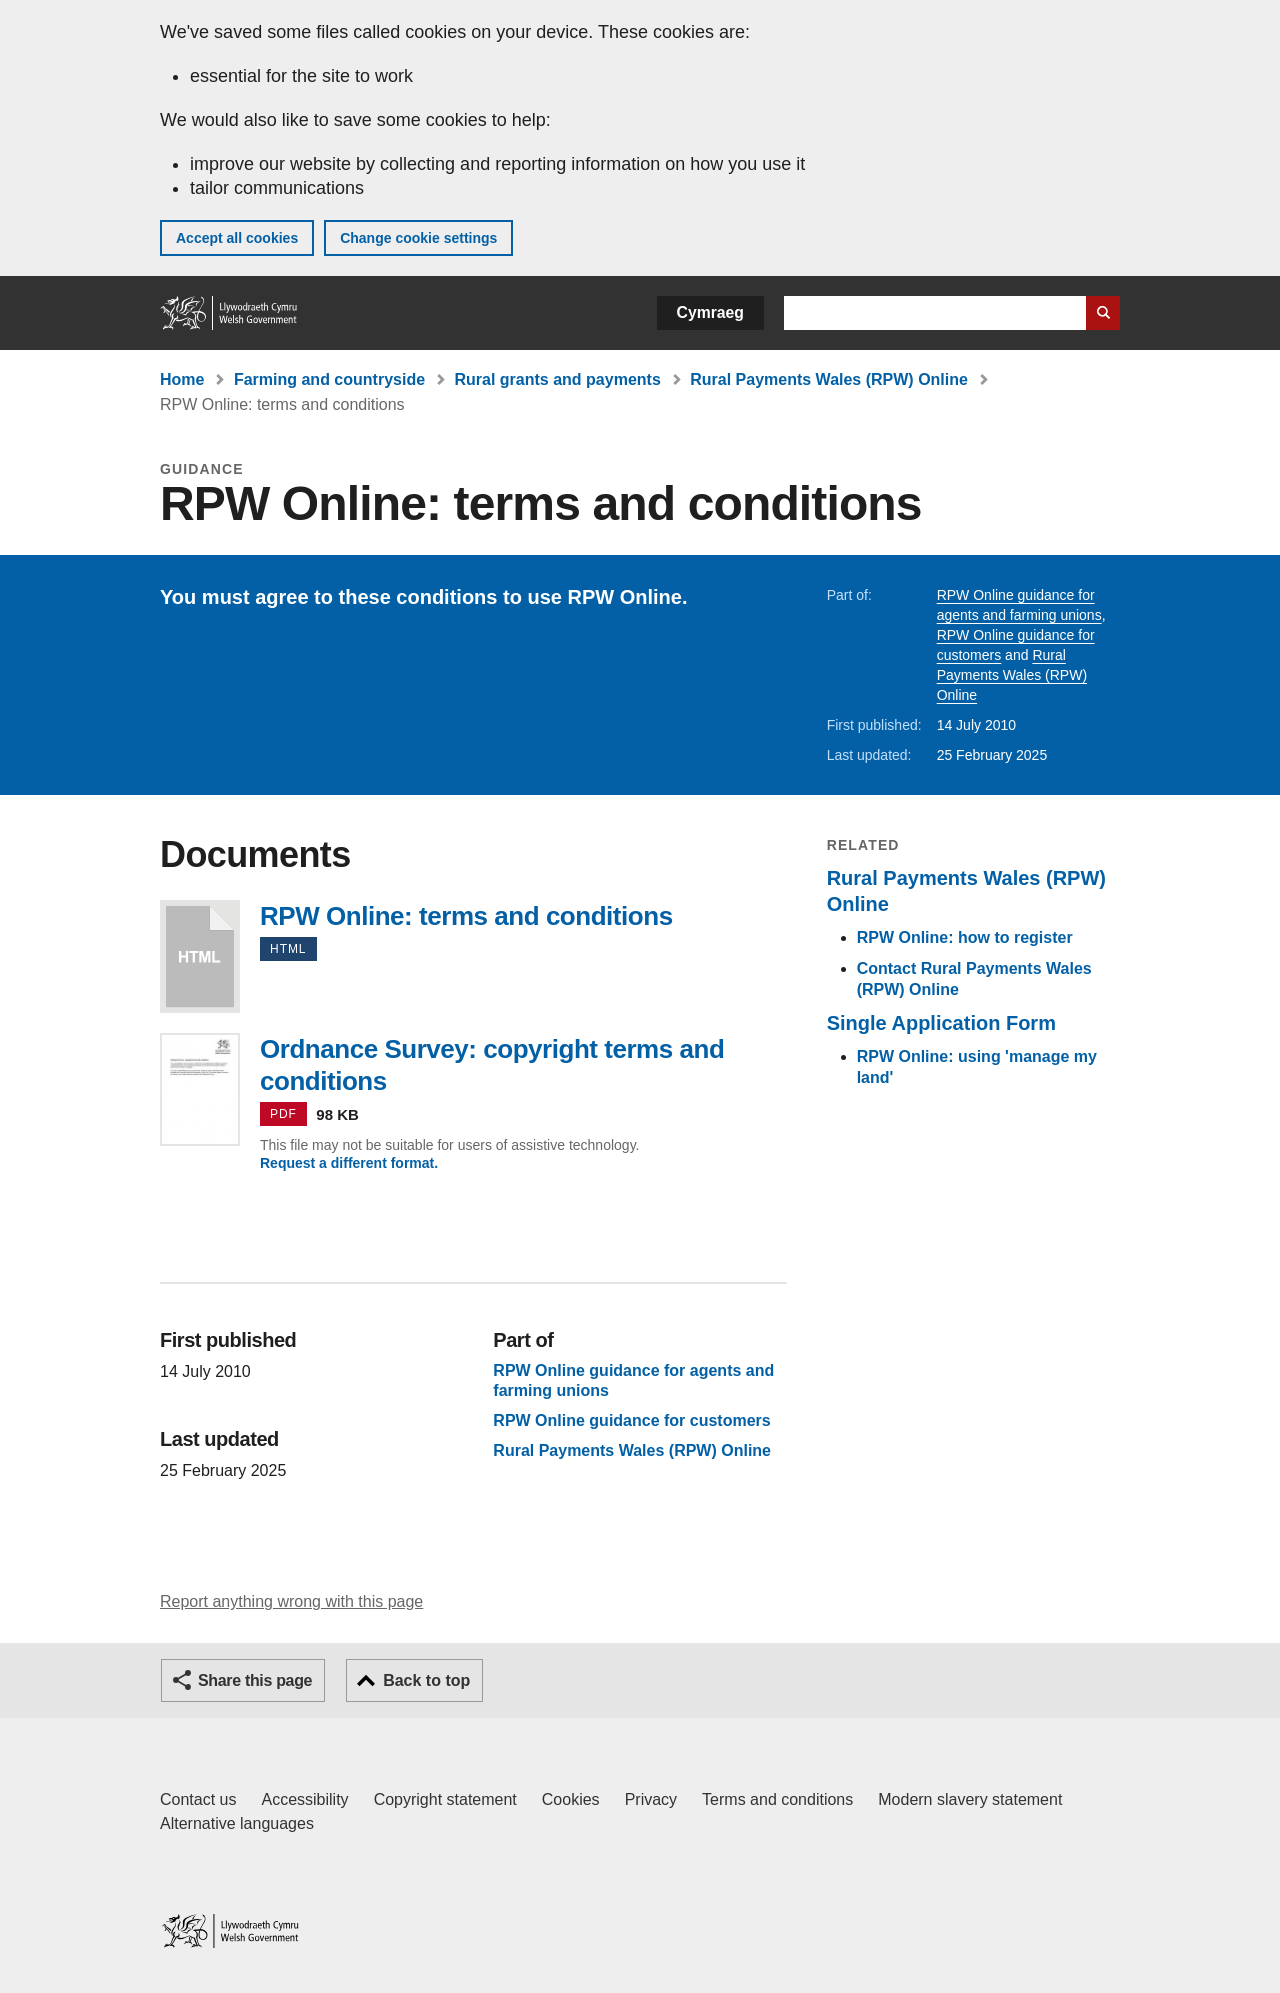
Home (182, 379)
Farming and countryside (329, 379)
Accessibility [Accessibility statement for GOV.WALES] (304, 1799)
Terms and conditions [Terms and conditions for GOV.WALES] (777, 1799)
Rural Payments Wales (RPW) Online (829, 379)
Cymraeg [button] (710, 312)
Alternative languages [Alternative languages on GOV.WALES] (237, 1823)
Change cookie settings (418, 238)
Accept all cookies (237, 238)
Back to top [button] (426, 1680)
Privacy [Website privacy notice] (651, 1799)
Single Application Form (941, 1023)
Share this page (255, 1680)
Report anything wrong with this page (291, 1601)
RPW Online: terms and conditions (200, 956)
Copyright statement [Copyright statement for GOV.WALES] (445, 1799)
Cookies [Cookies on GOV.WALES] (571, 1799)
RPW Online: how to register (965, 937)
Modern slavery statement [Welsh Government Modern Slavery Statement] (970, 1799)
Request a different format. (349, 1163)
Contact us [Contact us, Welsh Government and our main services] (198, 1799)
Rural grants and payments (558, 379)
